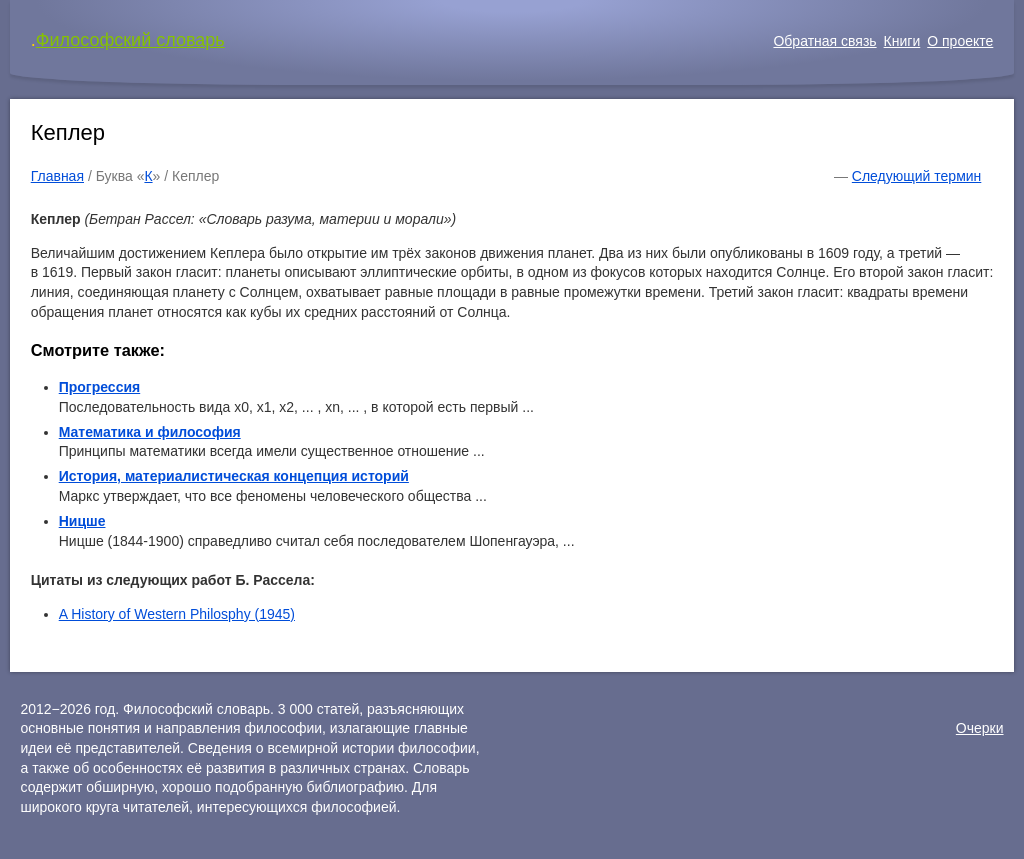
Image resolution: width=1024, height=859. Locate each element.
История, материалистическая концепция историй (234, 476)
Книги (902, 41)
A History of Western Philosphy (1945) (177, 614)
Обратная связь (824, 41)
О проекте (960, 41)
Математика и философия (150, 432)
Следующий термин (916, 176)
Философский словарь (130, 40)
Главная (57, 176)
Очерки (980, 728)
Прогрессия (100, 387)
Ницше (82, 521)
